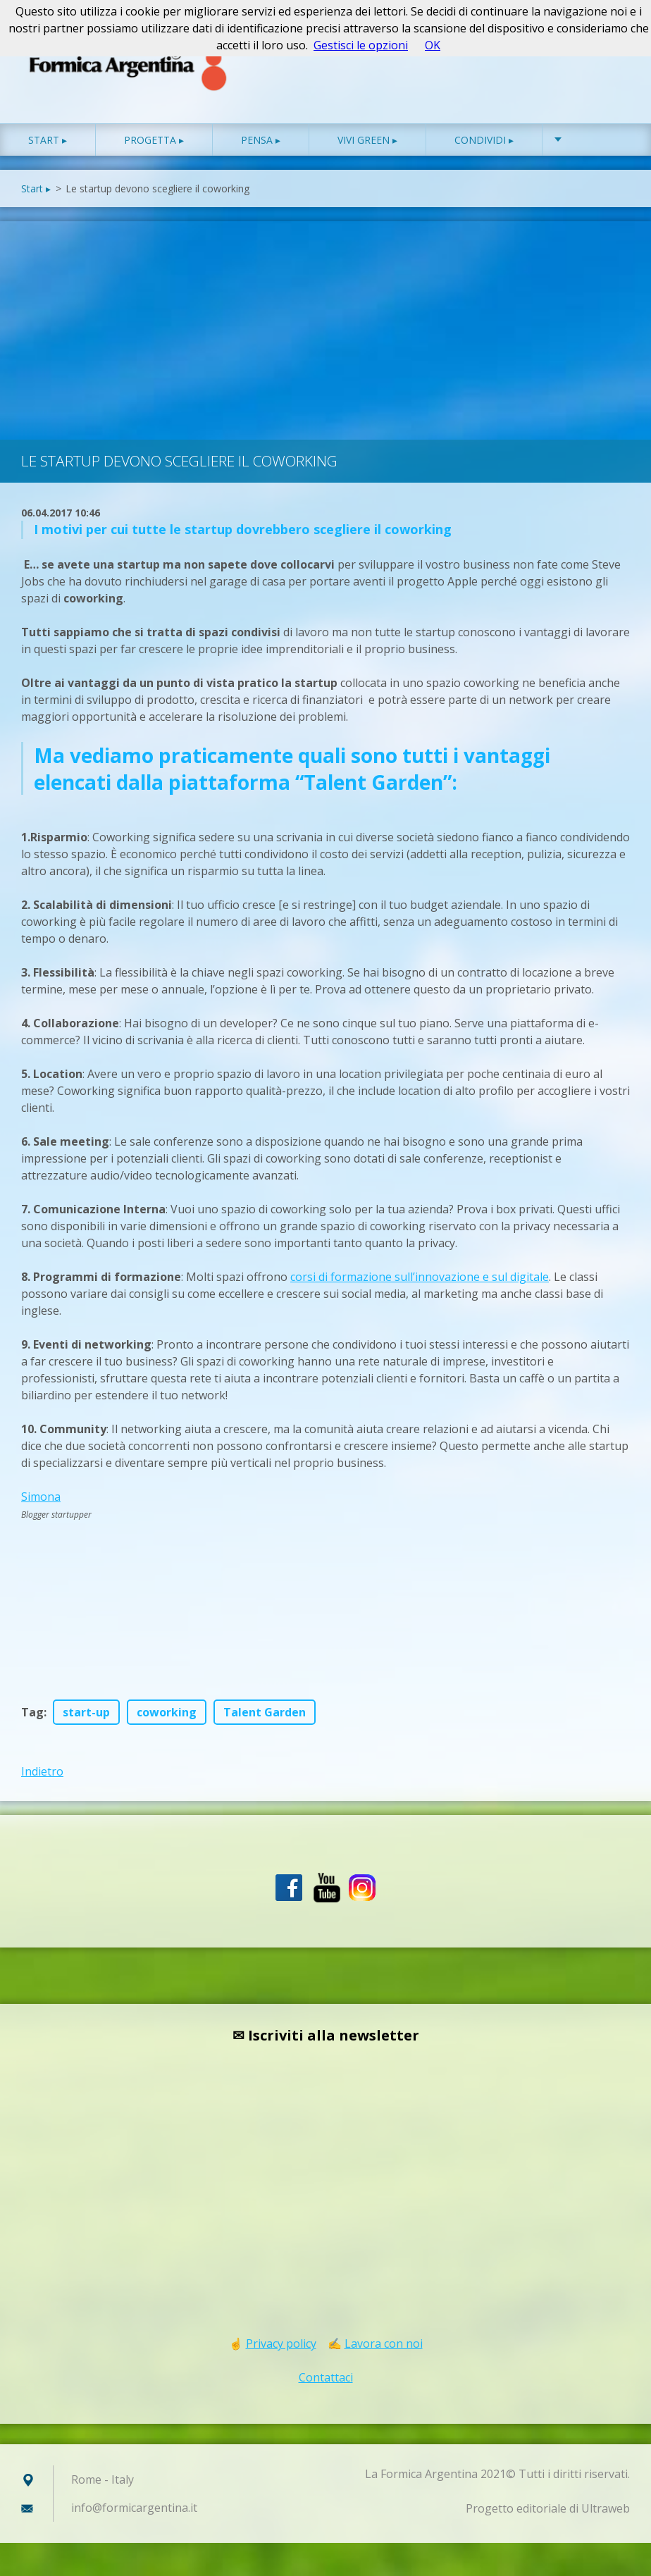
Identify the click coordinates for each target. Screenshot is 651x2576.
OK (432, 45)
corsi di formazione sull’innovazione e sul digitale (419, 1278)
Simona (41, 1498)
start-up (86, 1713)
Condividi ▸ (484, 140)
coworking (167, 1713)
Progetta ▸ (154, 140)
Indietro (42, 1773)
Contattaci (326, 2378)
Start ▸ (47, 140)
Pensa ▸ (260, 140)
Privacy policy (281, 2345)
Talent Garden (264, 1713)
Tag (32, 1713)
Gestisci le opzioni (361, 45)
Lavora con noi (384, 2345)
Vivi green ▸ (367, 140)
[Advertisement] (325, 327)
